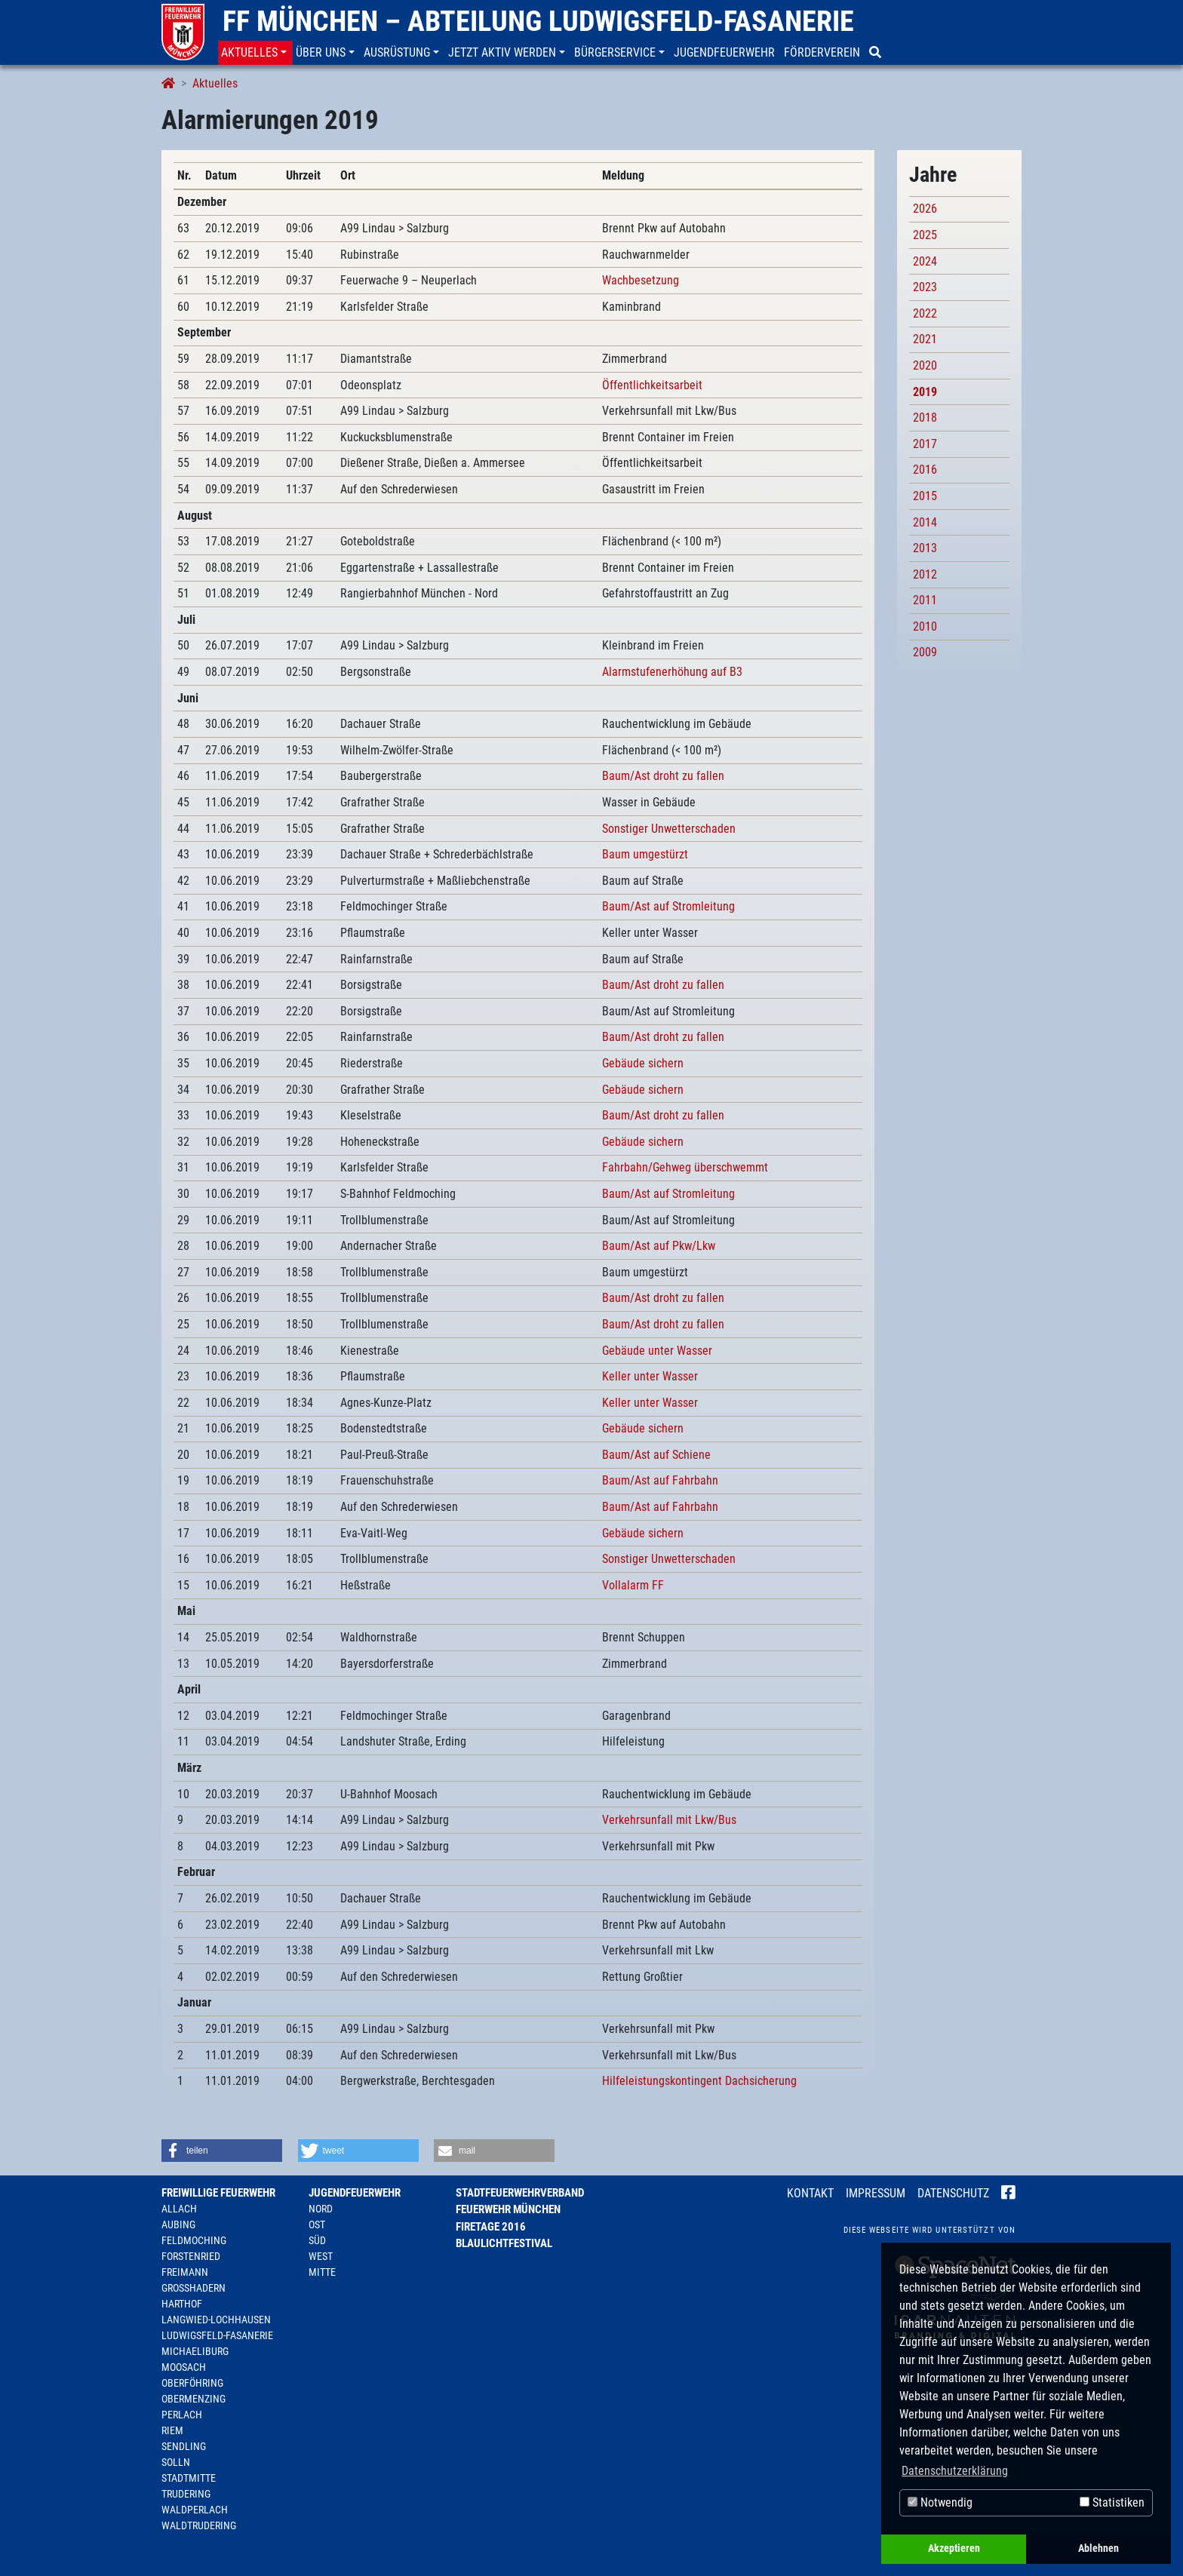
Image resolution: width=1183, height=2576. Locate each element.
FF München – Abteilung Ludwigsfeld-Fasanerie (538, 21)
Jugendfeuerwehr (355, 2193)
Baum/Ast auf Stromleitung (668, 906)
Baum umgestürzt (645, 854)
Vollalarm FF (633, 1585)
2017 (925, 444)
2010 (925, 626)
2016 (925, 469)
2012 (925, 574)
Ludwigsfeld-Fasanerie (217, 2335)
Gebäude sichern (643, 1063)
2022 (925, 313)
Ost (317, 2224)
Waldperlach (194, 2510)
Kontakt (810, 2193)
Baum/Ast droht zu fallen (663, 776)
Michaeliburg (195, 2351)
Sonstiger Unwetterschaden (669, 828)
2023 (925, 287)
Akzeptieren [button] (954, 2548)
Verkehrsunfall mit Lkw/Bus (669, 1820)
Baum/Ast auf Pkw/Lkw (658, 1246)
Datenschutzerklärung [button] (955, 2471)
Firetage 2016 (491, 2227)
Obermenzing (193, 2399)
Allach (179, 2209)
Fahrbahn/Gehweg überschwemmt (685, 1167)
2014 (925, 522)
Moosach (183, 2367)
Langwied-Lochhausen (216, 2319)
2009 (925, 652)
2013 (925, 548)
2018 (925, 417)
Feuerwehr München (508, 2209)
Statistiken (1112, 2502)
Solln (175, 2462)
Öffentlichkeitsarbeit (652, 385)
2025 (925, 235)
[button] (255, 53)
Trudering (185, 2494)
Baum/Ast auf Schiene (656, 1455)
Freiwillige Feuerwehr (218, 2193)
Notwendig (940, 2502)
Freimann (184, 2272)
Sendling (183, 2446)
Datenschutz (953, 2193)
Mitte (322, 2272)
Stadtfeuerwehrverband (520, 2193)
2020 (925, 365)
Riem (172, 2430)
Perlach (181, 2415)
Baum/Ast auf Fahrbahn (660, 1480)
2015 (925, 496)
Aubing (178, 2224)
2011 (925, 600)
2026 (925, 208)
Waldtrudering (198, 2525)
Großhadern (193, 2288)
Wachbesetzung (640, 280)
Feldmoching (193, 2240)
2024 (925, 261)
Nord (321, 2209)
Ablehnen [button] (1098, 2548)
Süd (317, 2240)
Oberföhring (192, 2383)
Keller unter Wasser (650, 1376)
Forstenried (190, 2256)
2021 (925, 339)
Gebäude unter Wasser (657, 1350)
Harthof (181, 2304)
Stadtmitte (188, 2478)
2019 (925, 392)
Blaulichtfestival (504, 2243)
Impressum (875, 2193)
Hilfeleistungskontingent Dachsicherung (699, 2081)
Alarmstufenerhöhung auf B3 (672, 672)
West (321, 2256)
